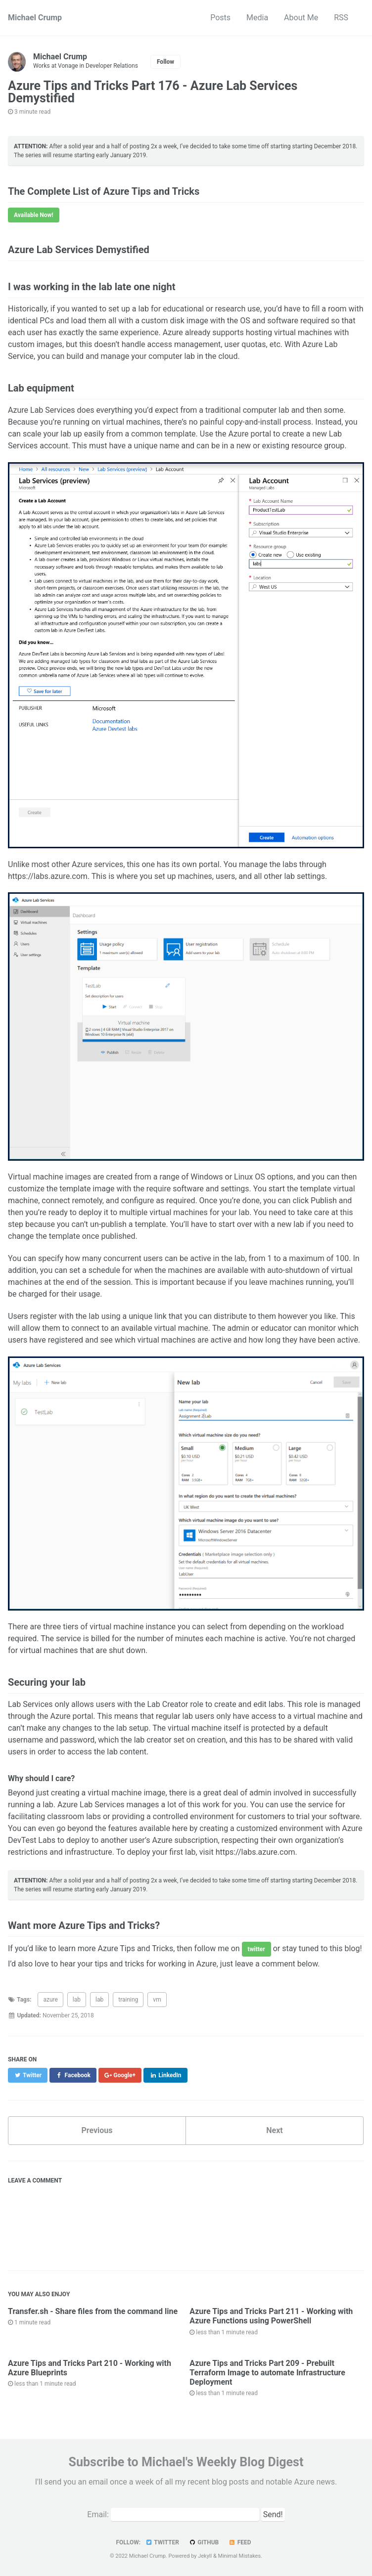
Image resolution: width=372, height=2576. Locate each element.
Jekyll (205, 2556)
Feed (239, 2542)
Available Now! (33, 215)
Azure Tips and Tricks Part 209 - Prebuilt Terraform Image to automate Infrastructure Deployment (267, 2372)
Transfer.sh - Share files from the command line (93, 2311)
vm (157, 1999)
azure (50, 1999)
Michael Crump (35, 17)
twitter (256, 1949)
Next (274, 2130)
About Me (301, 17)
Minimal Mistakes (239, 2556)
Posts (220, 17)
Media (257, 17)
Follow (165, 61)
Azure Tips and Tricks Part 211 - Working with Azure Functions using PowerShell (271, 2316)
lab (77, 1999)
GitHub (203, 2542)
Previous (96, 2130)
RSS (341, 17)
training (128, 1999)
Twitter (162, 2542)
